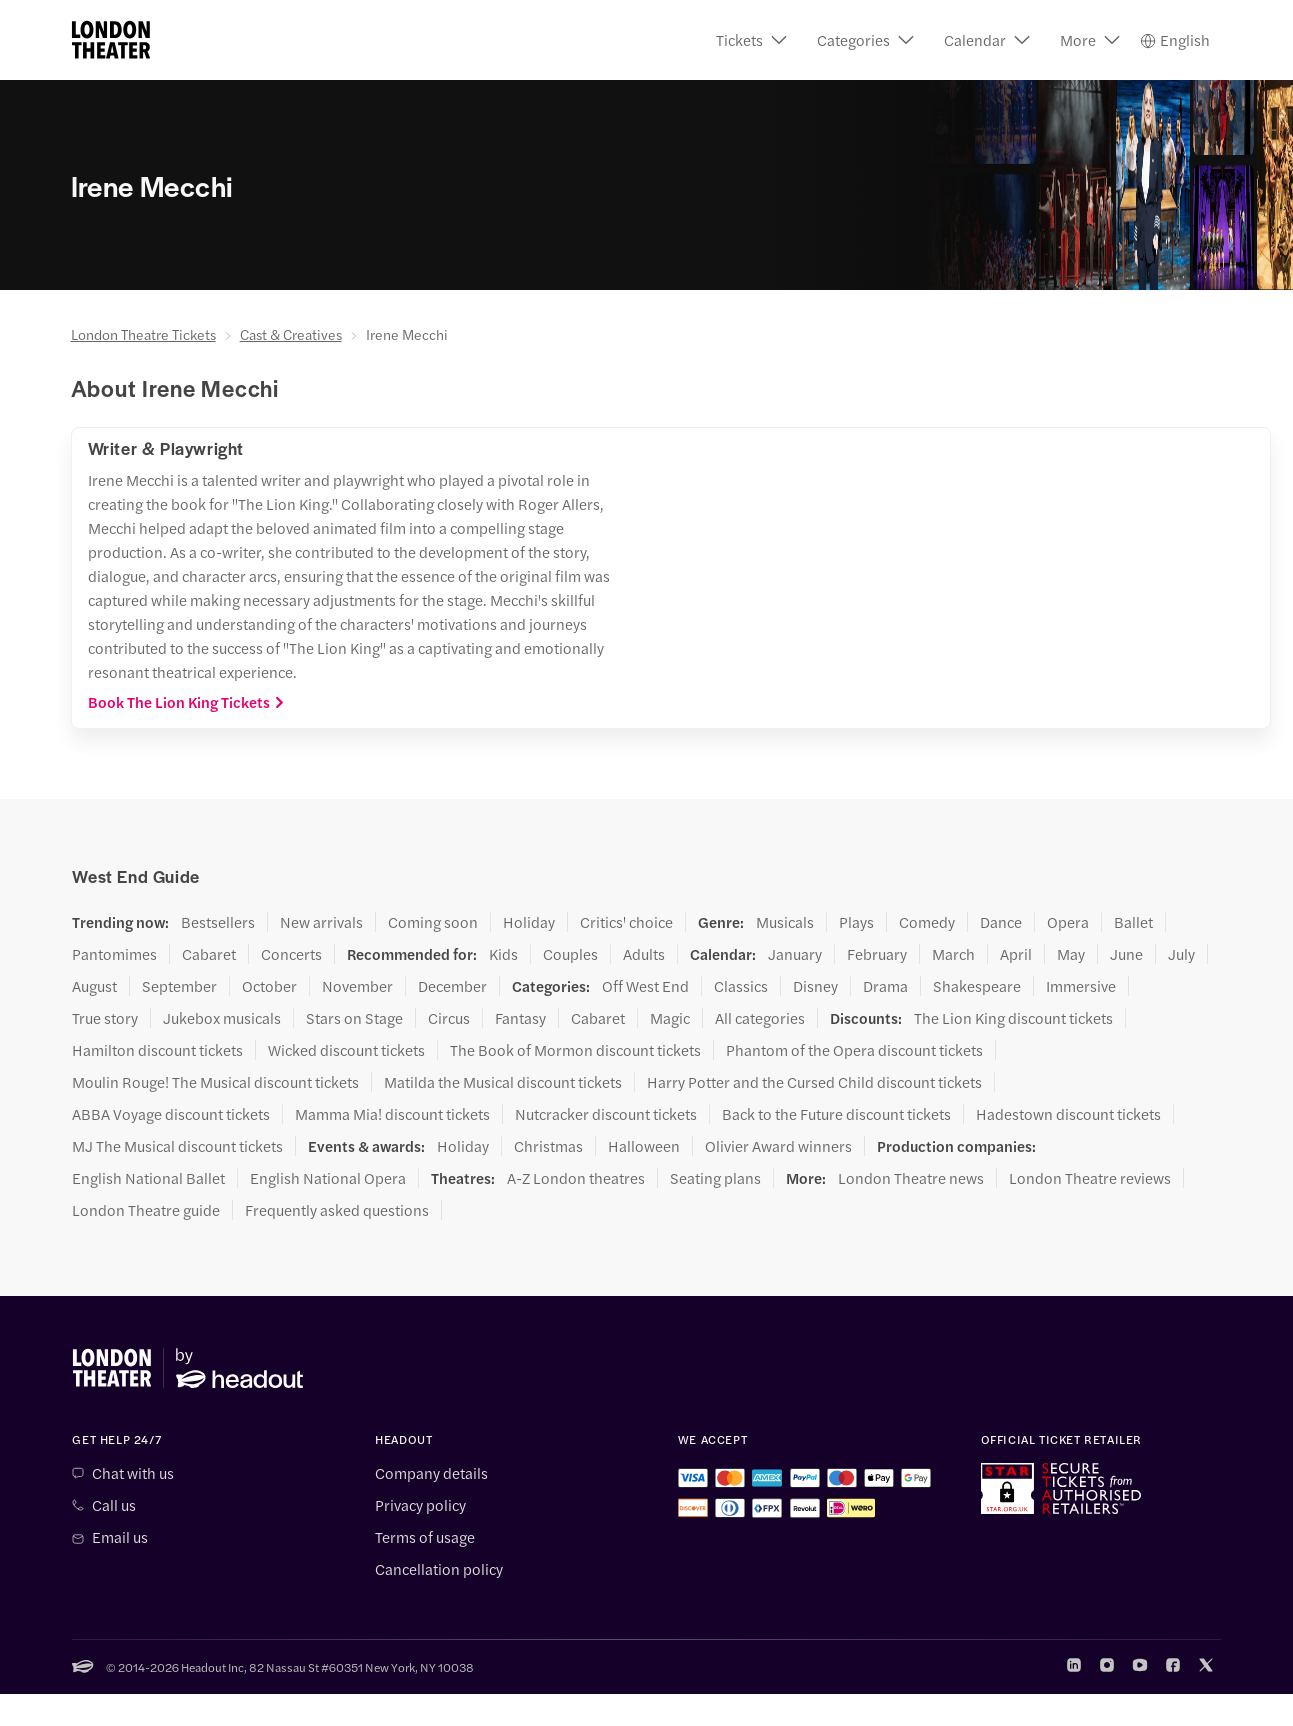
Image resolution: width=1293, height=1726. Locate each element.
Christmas (548, 1146)
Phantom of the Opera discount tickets (854, 1050)
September (179, 986)
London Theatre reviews (1090, 1178)
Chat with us (133, 1473)
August (94, 986)
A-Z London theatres (576, 1178)
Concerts (291, 954)
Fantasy (520, 1018)
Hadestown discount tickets (1068, 1114)
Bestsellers (218, 922)
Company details (431, 1473)
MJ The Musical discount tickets (177, 1146)
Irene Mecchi (407, 334)
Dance (1001, 922)
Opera (1068, 922)
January (795, 954)
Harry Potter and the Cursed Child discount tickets (814, 1082)
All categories (760, 1018)
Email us (120, 1537)
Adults (644, 954)
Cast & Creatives (291, 334)
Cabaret (209, 954)
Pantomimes (114, 954)
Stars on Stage (354, 1018)
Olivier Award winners (778, 1146)
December (452, 986)
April (1016, 954)
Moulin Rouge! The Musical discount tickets (215, 1082)
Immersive (1081, 986)
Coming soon (433, 922)
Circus (449, 1018)
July (1181, 954)
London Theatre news (911, 1178)
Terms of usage (425, 1537)
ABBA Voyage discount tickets (171, 1114)
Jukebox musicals (222, 1018)
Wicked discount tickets (346, 1050)
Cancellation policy (439, 1569)
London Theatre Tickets (143, 334)
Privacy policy (420, 1505)
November (357, 986)
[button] (751, 40)
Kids (503, 954)
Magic (670, 1018)
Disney (815, 986)
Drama (885, 986)
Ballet (1133, 922)
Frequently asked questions (337, 1210)
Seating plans (715, 1178)
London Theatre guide (146, 1210)
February (877, 954)
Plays (856, 922)
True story (105, 1018)
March (953, 954)
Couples (570, 954)
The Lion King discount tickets (1013, 1018)
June (1126, 954)
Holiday (529, 922)
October (269, 986)
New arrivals (321, 922)
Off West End (645, 986)
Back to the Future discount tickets (836, 1114)
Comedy (927, 922)
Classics (741, 986)
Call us (114, 1505)
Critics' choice (626, 922)
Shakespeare (977, 986)
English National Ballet (148, 1178)
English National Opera (328, 1178)
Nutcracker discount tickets (606, 1114)
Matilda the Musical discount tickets (503, 1082)
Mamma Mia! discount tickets (392, 1114)
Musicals (785, 922)
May (1071, 954)
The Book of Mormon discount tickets (575, 1050)
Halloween (644, 1146)
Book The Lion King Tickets (186, 702)
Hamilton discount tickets (157, 1050)
